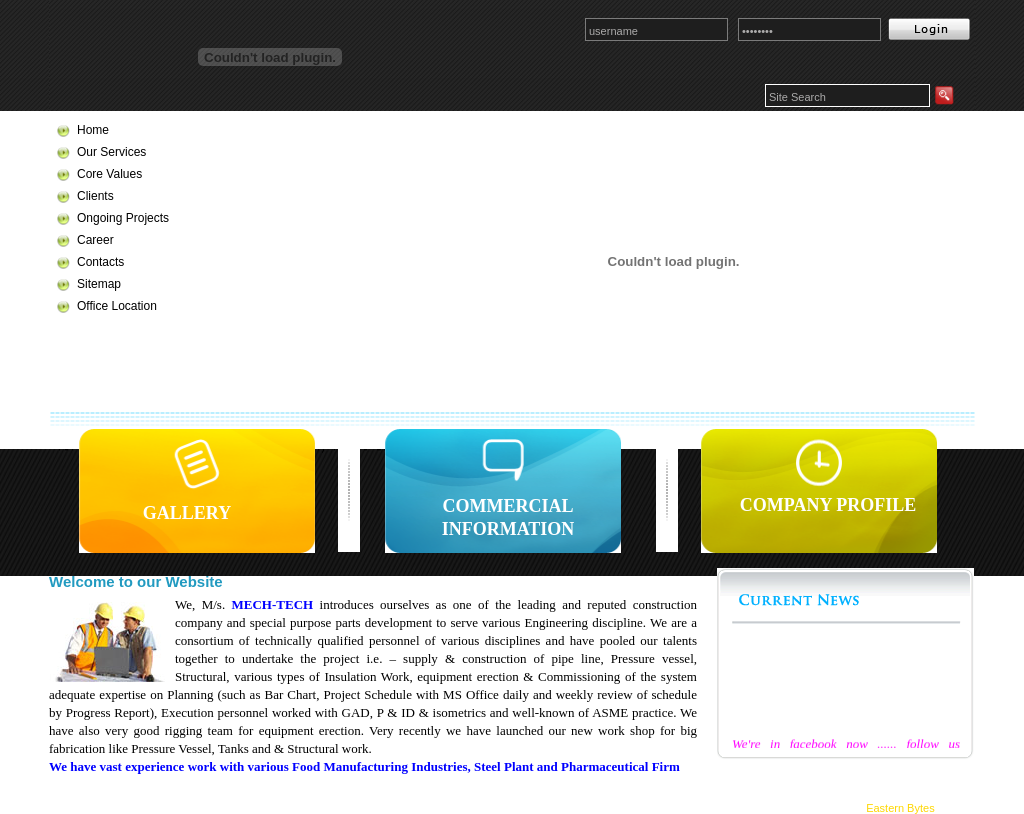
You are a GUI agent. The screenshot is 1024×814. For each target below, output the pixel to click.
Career (95, 240)
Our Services (111, 152)
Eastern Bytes (900, 808)
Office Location (117, 306)
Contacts (100, 262)
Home (93, 130)
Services (821, 767)
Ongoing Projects (123, 218)
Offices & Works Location (368, 797)
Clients (95, 196)
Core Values (109, 174)
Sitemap (99, 284)
